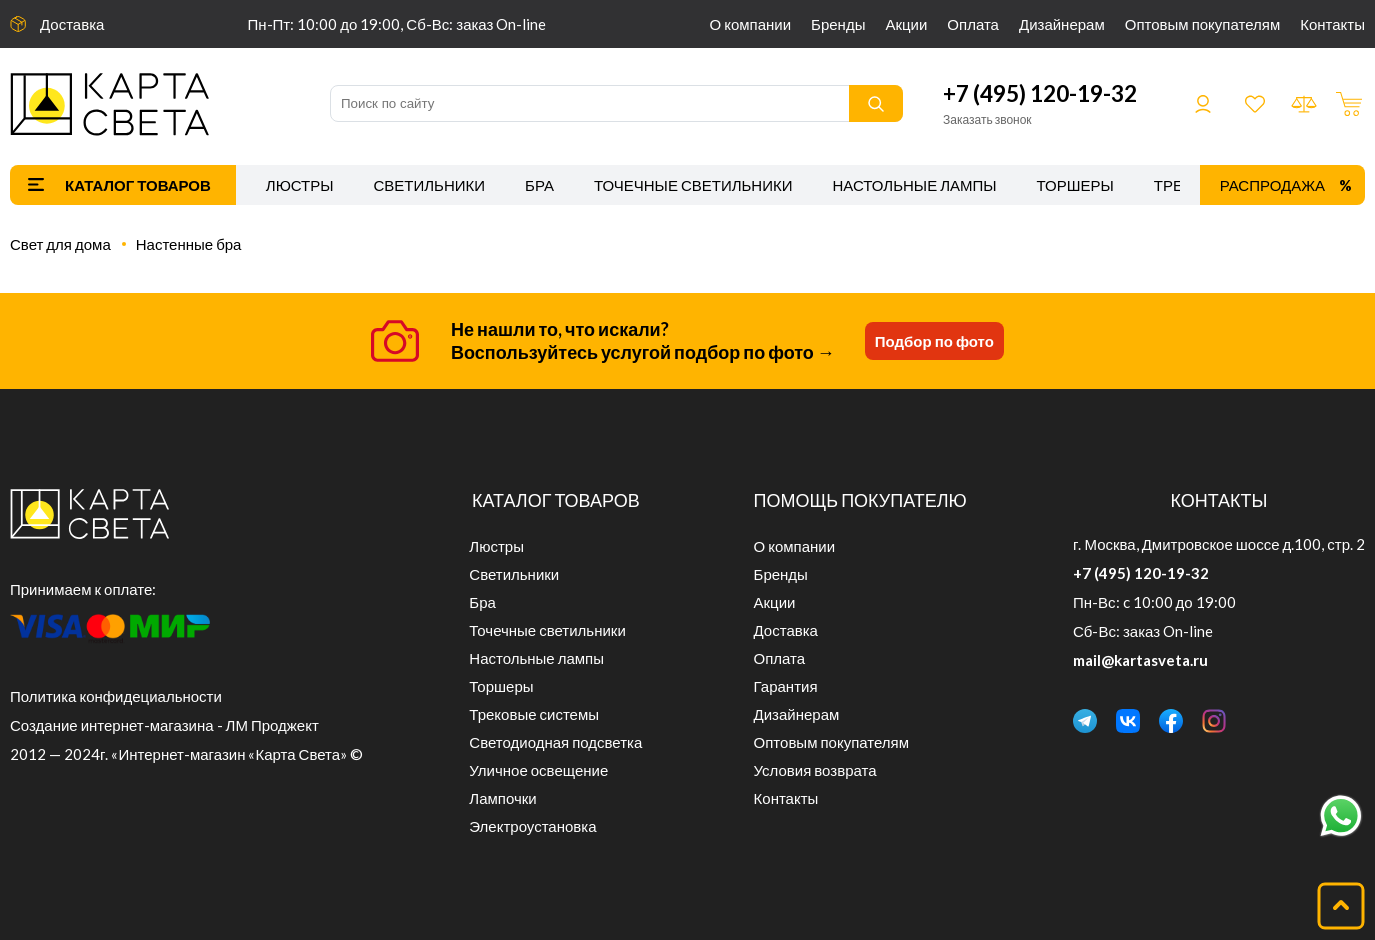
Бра (539, 185)
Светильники (429, 185)
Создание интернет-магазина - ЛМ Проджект (164, 725)
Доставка (72, 24)
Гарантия (786, 686)
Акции (906, 24)
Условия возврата (815, 770)
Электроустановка (532, 826)
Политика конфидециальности (116, 696)
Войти (1203, 104)
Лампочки (502, 798)
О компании (751, 24)
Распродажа (1272, 185)
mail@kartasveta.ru (1140, 660)
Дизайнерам (1062, 24)
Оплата (973, 24)
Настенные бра (189, 244)
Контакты (1332, 24)
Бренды (838, 24)
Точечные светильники (693, 185)
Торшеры (1075, 185)
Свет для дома (60, 244)
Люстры (300, 185)
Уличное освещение (538, 770)
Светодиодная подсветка (555, 742)
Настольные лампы (915, 185)
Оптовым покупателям (1202, 24)
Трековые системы (534, 714)
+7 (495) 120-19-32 (1040, 93)
